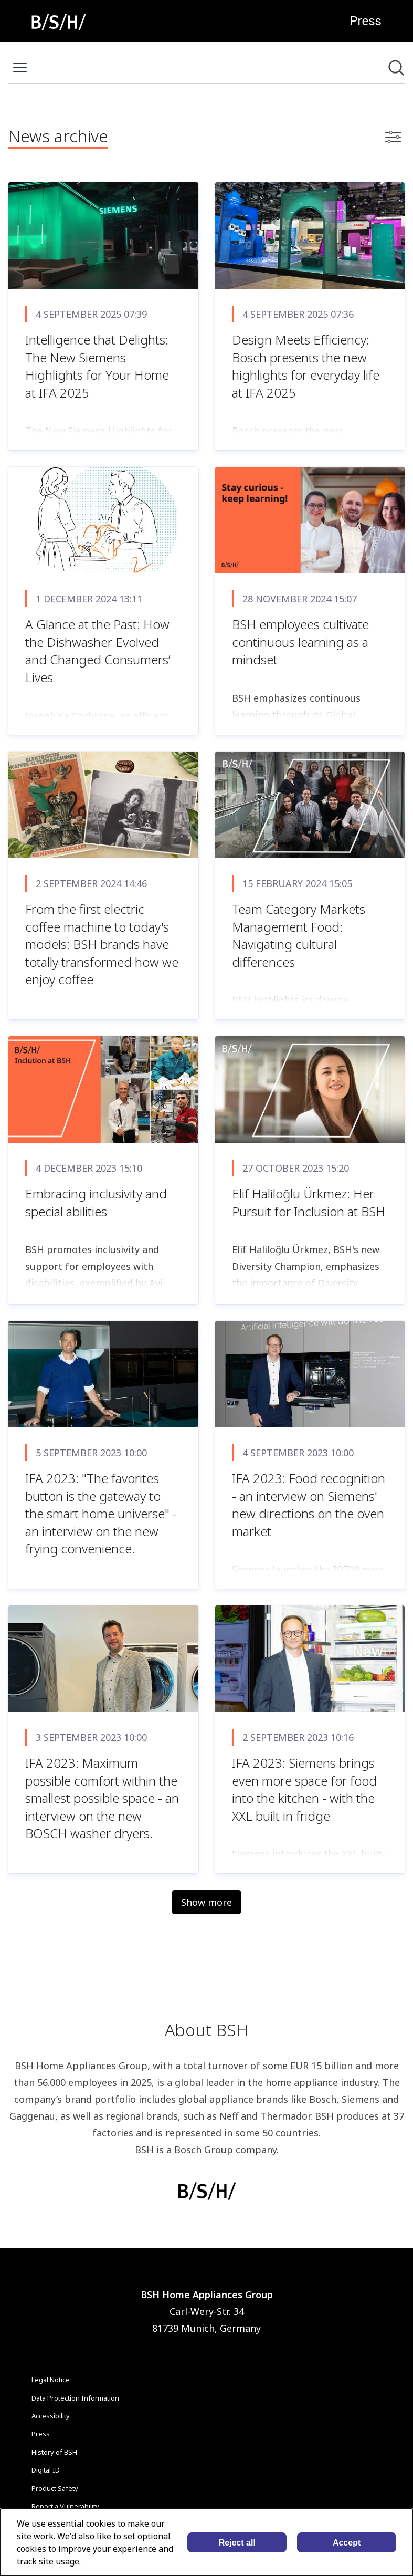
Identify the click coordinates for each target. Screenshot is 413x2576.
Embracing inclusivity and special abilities (96, 1202)
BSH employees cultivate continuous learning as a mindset (300, 642)
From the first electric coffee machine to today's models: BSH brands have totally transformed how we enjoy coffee (101, 944)
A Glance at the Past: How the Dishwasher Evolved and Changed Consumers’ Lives (98, 651)
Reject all (237, 2542)
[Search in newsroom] (396, 67)
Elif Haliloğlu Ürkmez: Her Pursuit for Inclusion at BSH (308, 1202)
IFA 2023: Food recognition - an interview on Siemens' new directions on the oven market (308, 1504)
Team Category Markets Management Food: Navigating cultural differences (298, 935)
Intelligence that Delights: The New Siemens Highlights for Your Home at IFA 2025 (97, 366)
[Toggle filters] (393, 137)
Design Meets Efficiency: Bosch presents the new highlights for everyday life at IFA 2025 (305, 366)
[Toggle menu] (19, 68)
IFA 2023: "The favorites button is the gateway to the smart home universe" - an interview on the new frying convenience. (101, 1513)
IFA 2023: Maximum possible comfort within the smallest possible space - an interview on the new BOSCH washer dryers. (102, 1798)
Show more (206, 1902)
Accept (347, 2542)
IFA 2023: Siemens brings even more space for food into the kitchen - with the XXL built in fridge (304, 1789)
